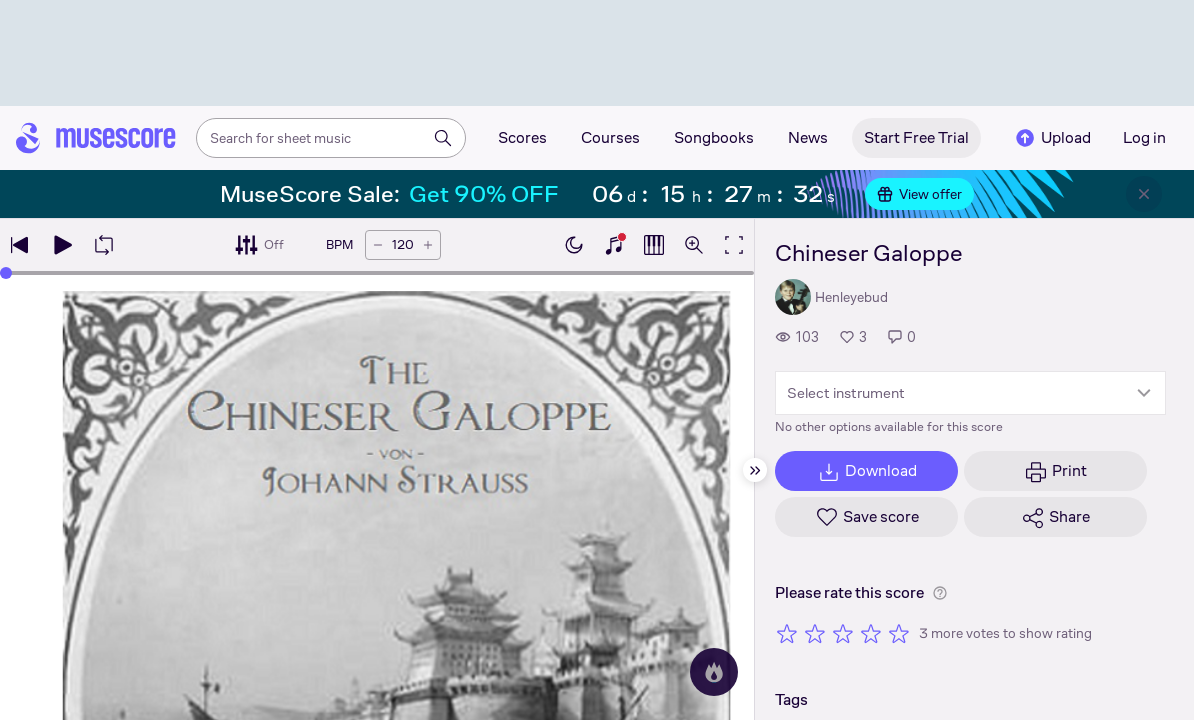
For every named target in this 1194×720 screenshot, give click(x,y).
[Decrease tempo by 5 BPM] (378, 245)
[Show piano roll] (654, 245)
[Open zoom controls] (694, 245)
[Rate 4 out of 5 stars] (871, 633)
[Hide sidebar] (755, 470)
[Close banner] (1144, 194)
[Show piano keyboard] (614, 245)
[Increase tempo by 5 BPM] (428, 245)
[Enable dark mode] (574, 245)
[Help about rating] (940, 593)
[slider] (6, 273)
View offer (919, 194)
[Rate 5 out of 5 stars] (899, 633)
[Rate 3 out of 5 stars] (843, 633)
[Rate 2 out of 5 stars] (815, 633)
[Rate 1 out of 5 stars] (787, 633)
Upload (1052, 138)
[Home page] (96, 138)
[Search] (443, 138)
